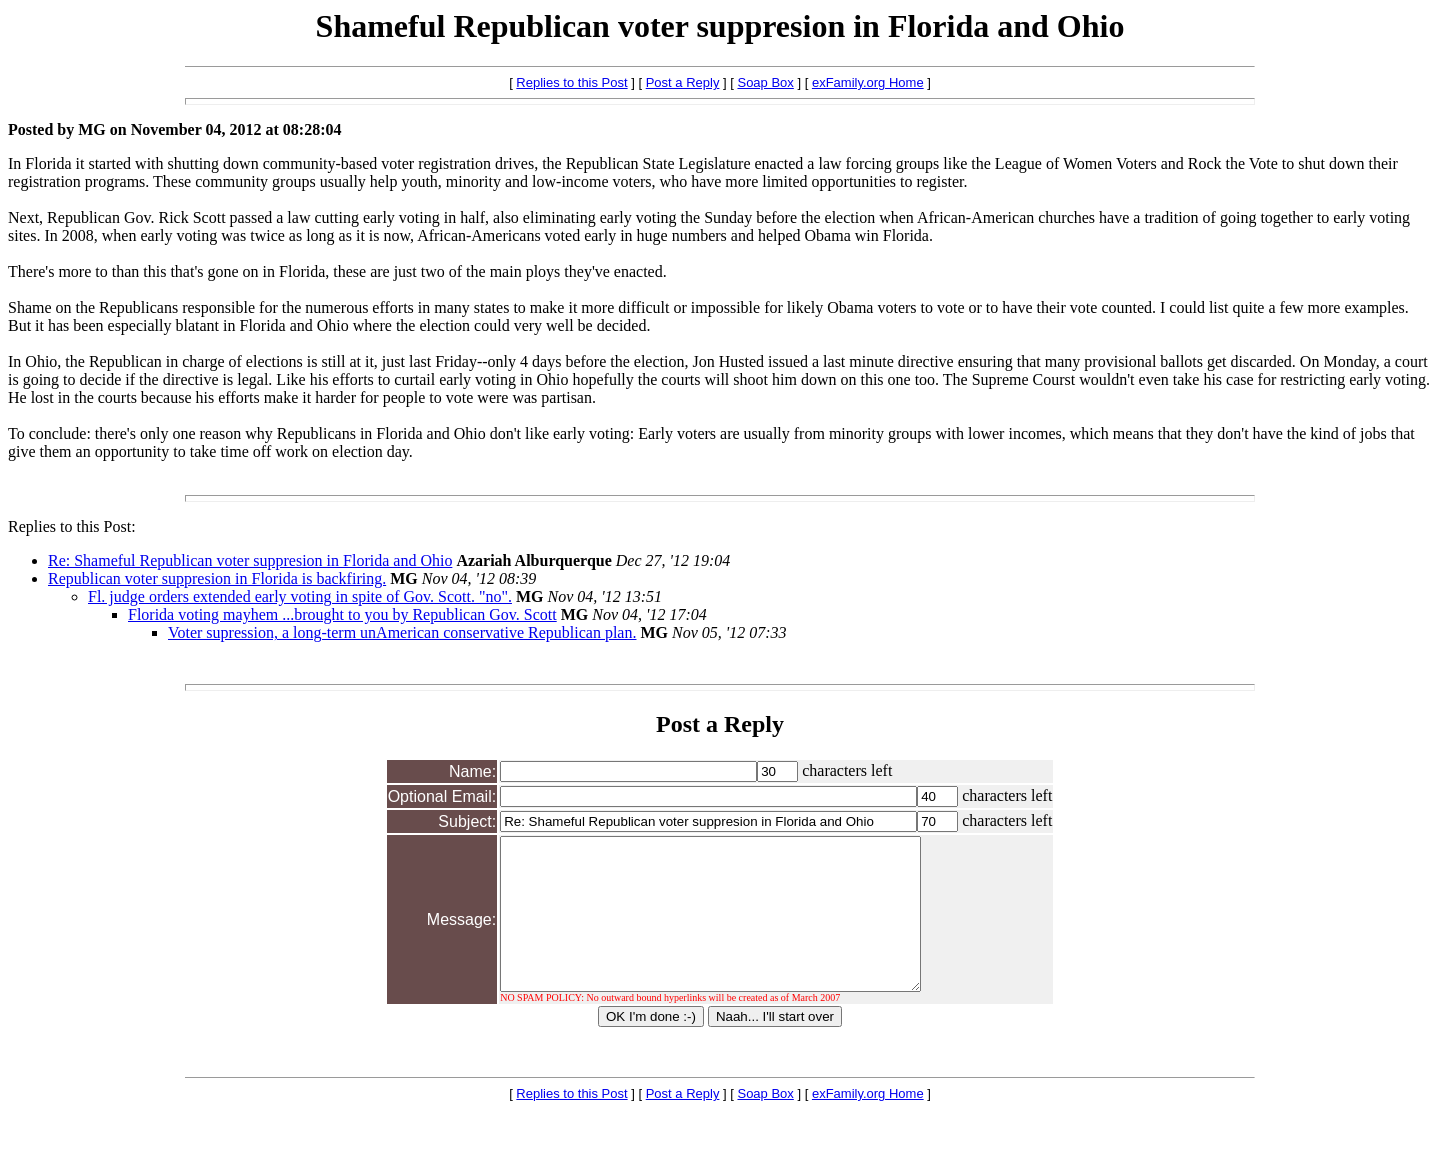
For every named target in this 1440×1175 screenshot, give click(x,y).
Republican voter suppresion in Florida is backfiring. (217, 578)
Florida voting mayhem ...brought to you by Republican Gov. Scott (342, 614)
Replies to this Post (571, 82)
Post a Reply (683, 82)
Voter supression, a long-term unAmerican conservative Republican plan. (402, 632)
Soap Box (765, 82)
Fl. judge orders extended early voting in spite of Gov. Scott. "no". (300, 596)
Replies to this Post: (72, 526)
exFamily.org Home (868, 82)
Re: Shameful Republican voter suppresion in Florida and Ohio (250, 560)
